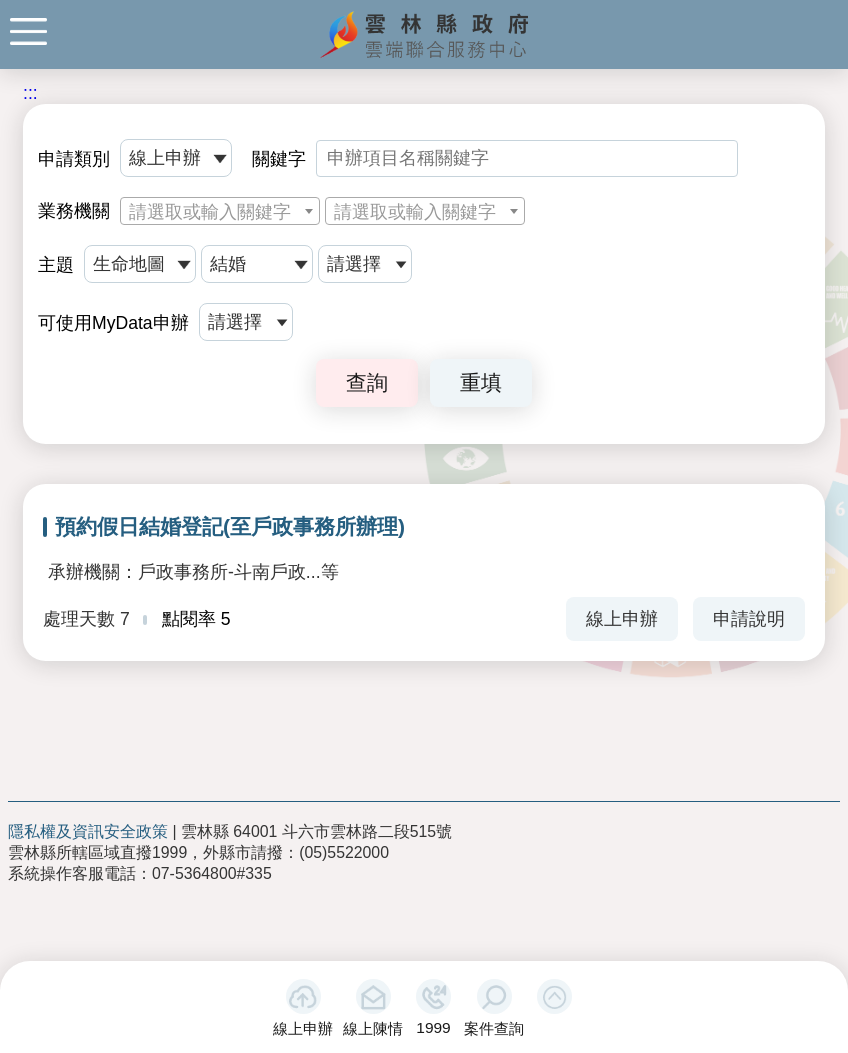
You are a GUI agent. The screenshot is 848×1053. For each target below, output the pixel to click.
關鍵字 (279, 159)
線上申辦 (303, 1028)
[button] (554, 996)
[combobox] (220, 211)
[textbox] (220, 212)
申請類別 (74, 159)
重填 (481, 382)
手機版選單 (28, 31)
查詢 (367, 382)
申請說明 (749, 619)
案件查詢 (494, 1028)
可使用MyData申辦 (113, 323)
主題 (56, 265)
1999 (433, 1027)
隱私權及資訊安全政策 (88, 831)
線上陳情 (373, 1028)
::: (30, 93)
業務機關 (74, 211)
